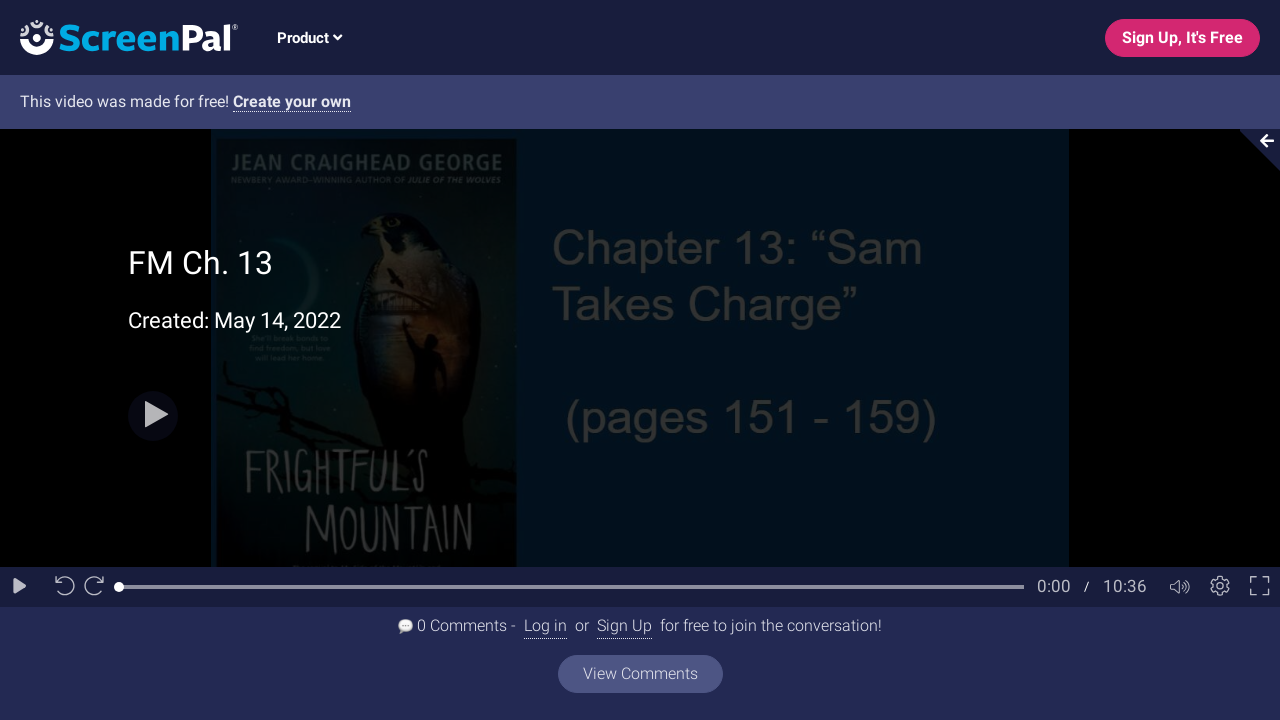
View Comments (640, 673)
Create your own (292, 101)
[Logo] (119, 36)
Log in (545, 625)
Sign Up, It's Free (1182, 37)
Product (309, 38)
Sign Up (624, 625)
